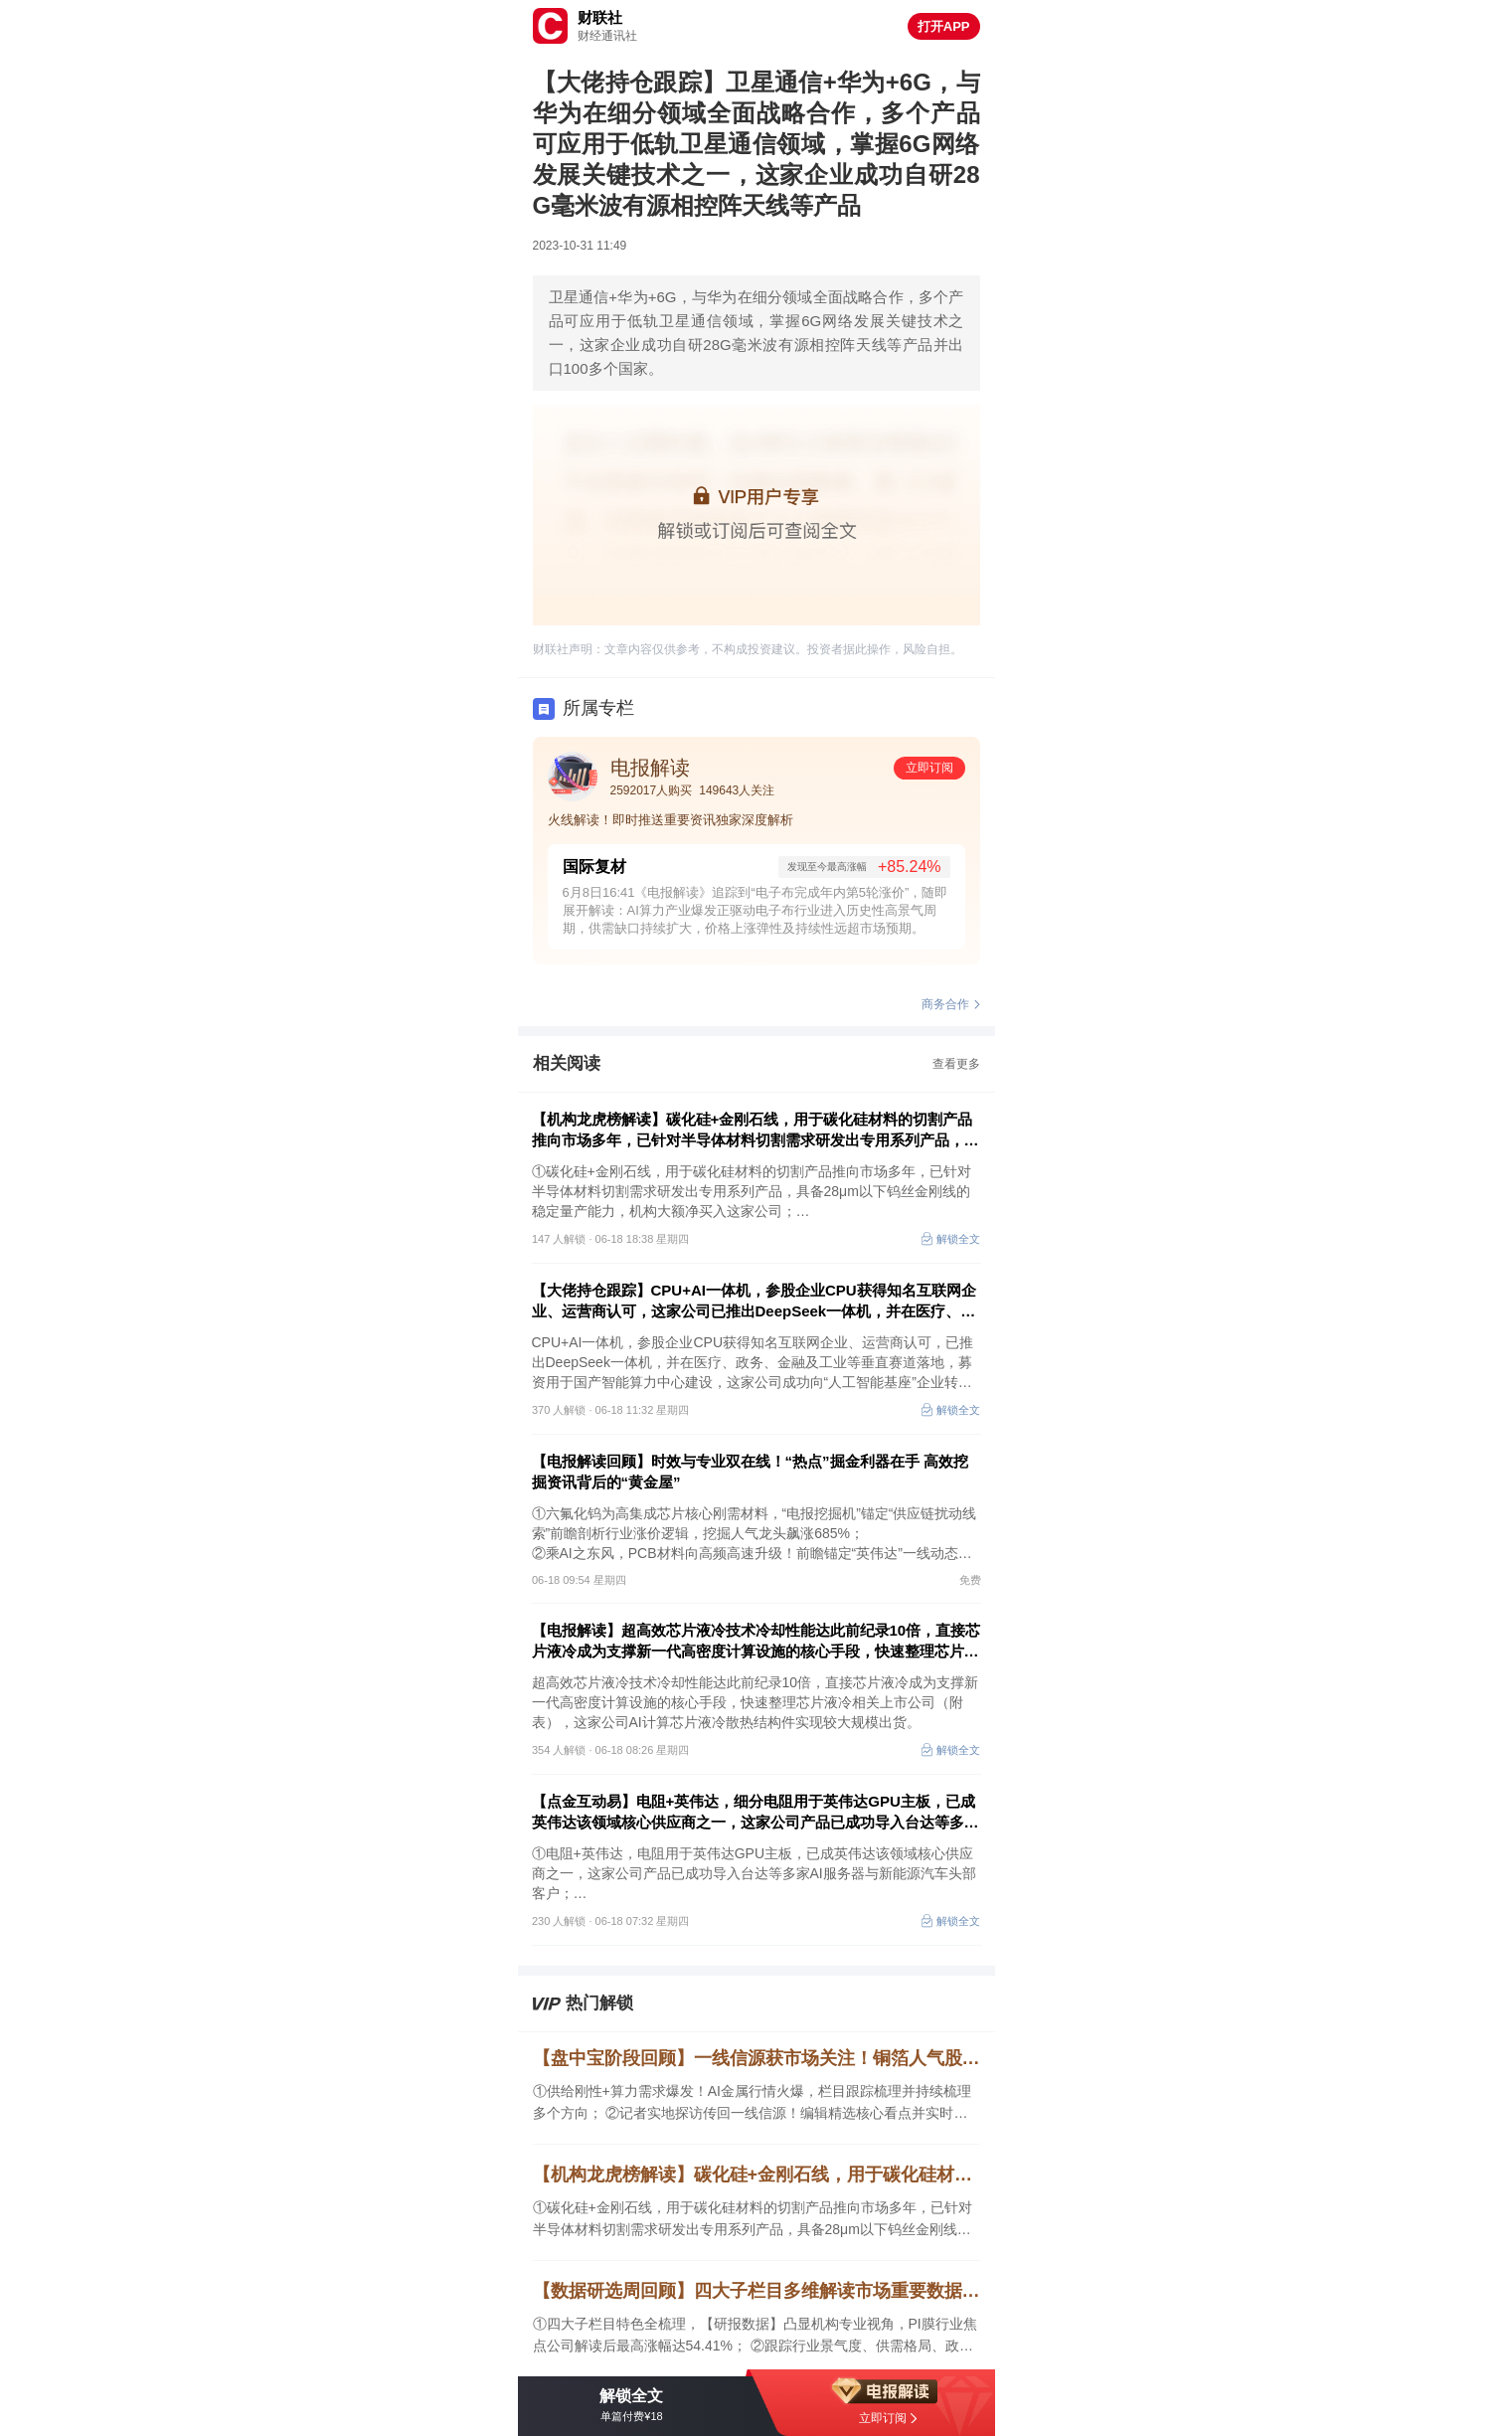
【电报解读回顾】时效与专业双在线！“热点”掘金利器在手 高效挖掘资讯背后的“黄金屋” (750, 1471)
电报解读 (650, 768)
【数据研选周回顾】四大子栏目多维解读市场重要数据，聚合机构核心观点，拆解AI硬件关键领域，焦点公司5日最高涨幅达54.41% (756, 2291)
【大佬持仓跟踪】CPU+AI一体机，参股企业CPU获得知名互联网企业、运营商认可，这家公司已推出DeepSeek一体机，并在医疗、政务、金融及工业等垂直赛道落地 (754, 1301)
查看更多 (956, 1064)
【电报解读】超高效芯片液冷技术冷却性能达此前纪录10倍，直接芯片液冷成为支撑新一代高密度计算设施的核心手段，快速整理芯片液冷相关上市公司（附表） (756, 1641)
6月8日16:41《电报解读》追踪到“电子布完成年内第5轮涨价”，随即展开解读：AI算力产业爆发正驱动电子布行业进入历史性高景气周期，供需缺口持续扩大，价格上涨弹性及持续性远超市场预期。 (755, 910)
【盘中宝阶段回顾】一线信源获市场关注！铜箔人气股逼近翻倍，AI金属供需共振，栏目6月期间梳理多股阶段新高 (756, 2058)
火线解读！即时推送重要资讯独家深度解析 (670, 819)
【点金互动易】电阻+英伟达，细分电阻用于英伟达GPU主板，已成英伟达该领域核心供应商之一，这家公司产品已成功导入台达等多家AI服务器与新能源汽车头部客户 (755, 1812)
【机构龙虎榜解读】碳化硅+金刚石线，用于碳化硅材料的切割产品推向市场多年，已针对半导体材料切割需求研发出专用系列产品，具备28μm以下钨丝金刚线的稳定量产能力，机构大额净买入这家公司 (755, 1130)
